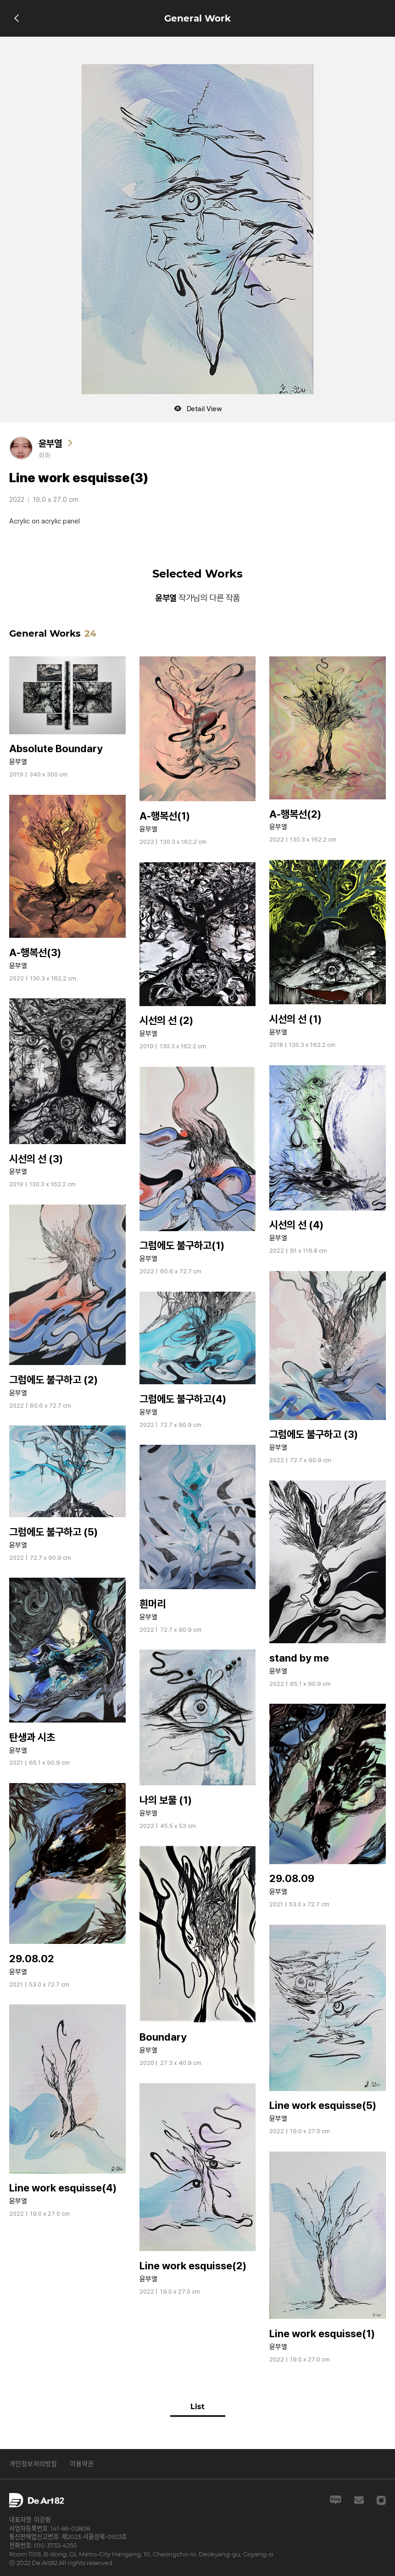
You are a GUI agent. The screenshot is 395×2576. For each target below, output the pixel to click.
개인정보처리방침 (33, 2464)
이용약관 (82, 2464)
